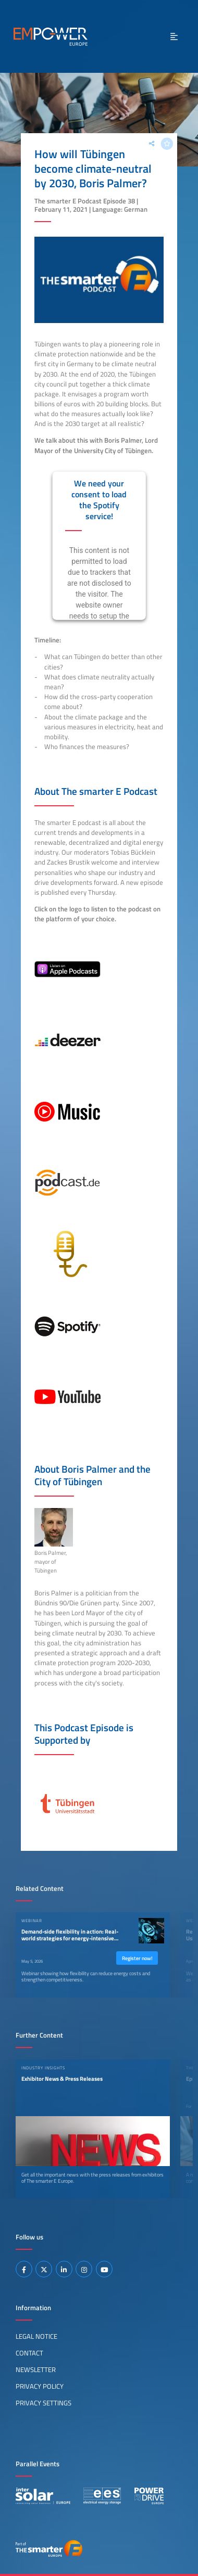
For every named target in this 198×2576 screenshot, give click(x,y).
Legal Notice (36, 2336)
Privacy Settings (43, 2403)
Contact (29, 2353)
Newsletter (36, 2369)
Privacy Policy (40, 2386)
